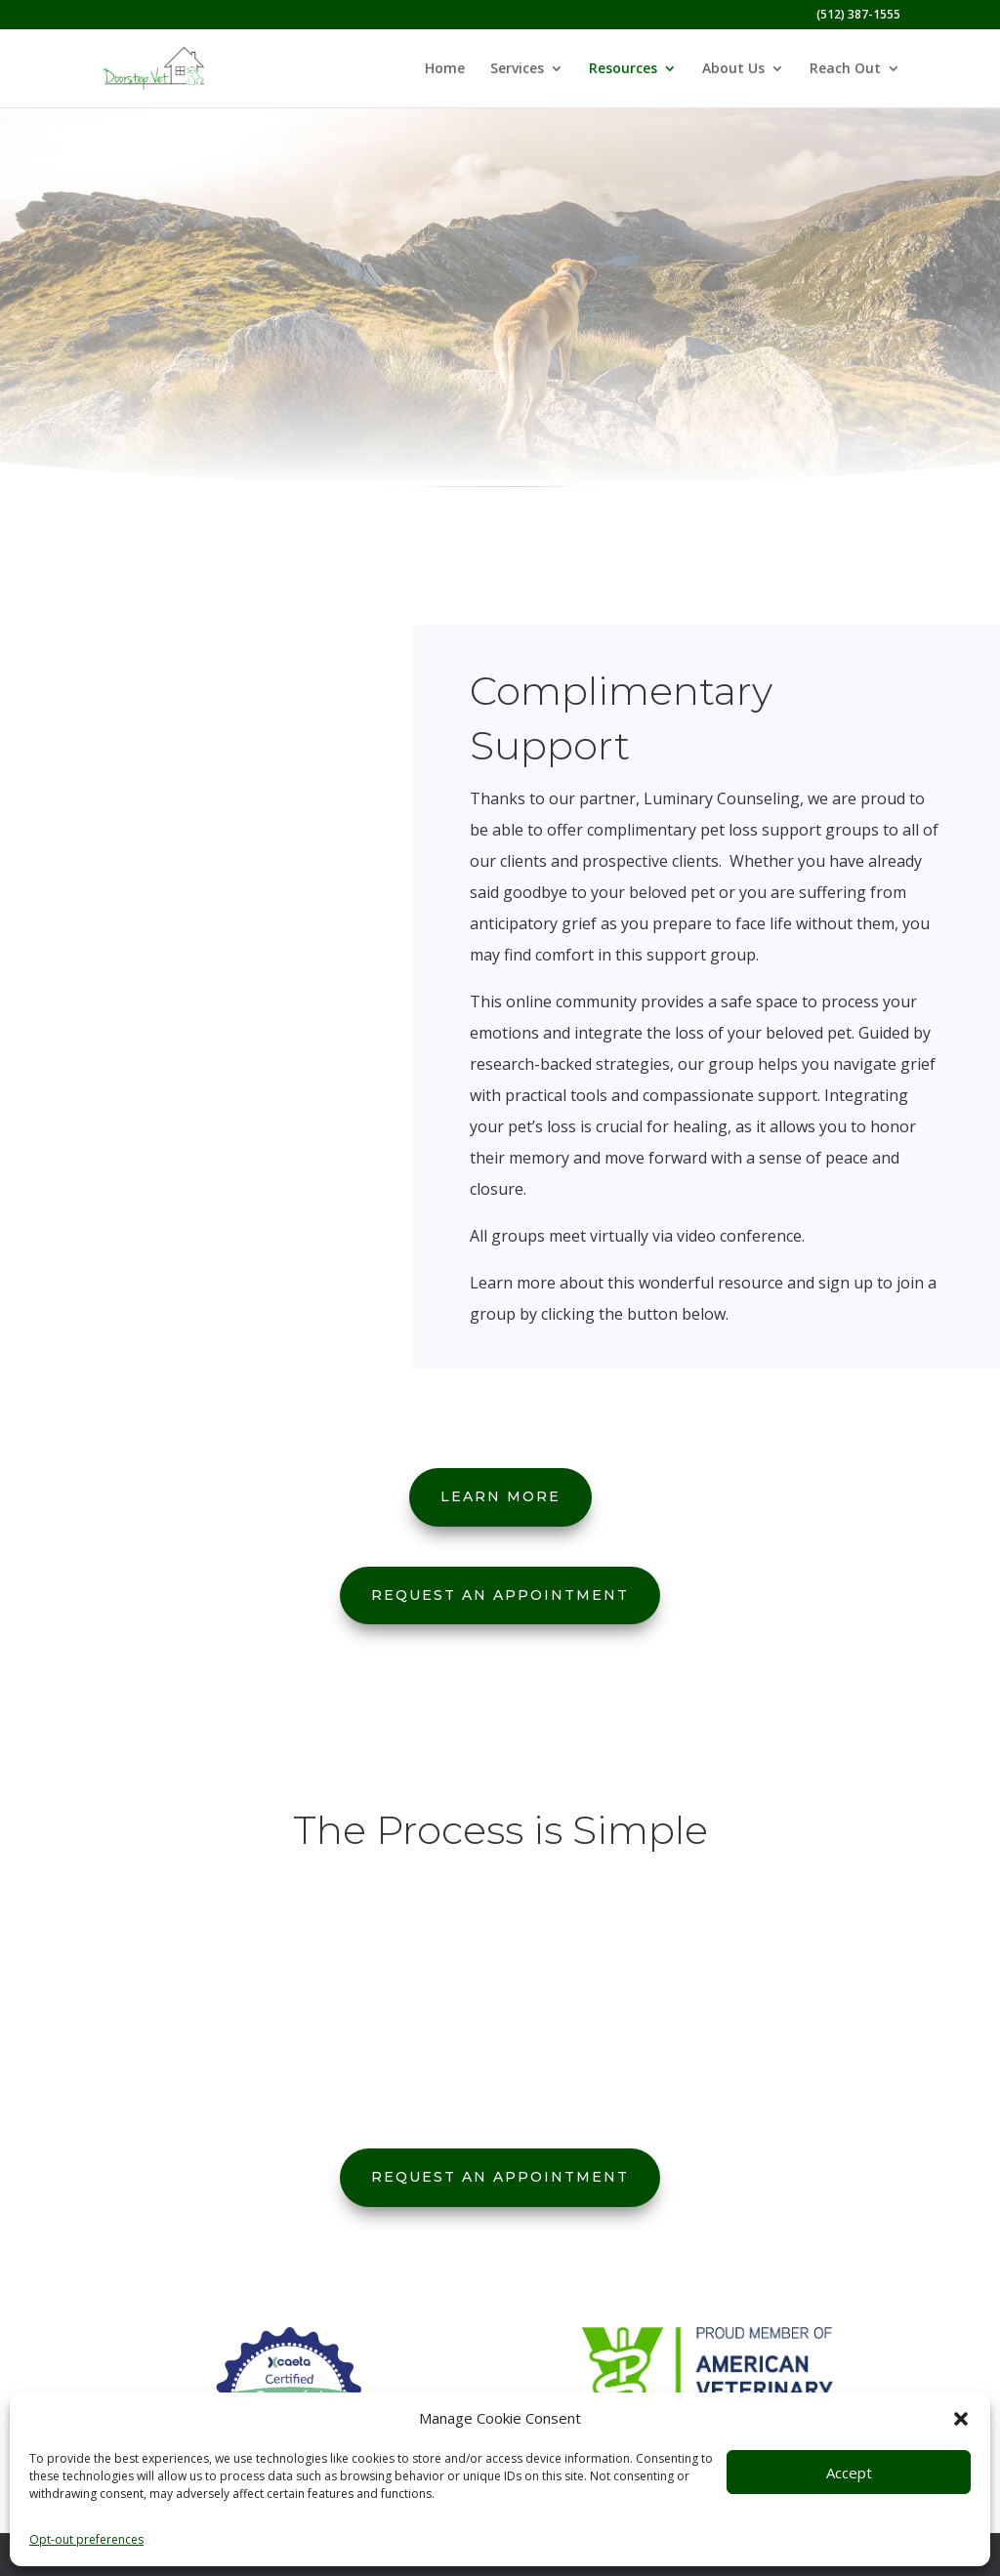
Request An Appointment (500, 1595)
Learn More (500, 1496)
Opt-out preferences (86, 2539)
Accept (849, 2472)
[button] (961, 2419)
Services (517, 69)
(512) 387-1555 (858, 15)
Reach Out (845, 69)
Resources (623, 69)
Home (445, 69)
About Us (733, 69)
